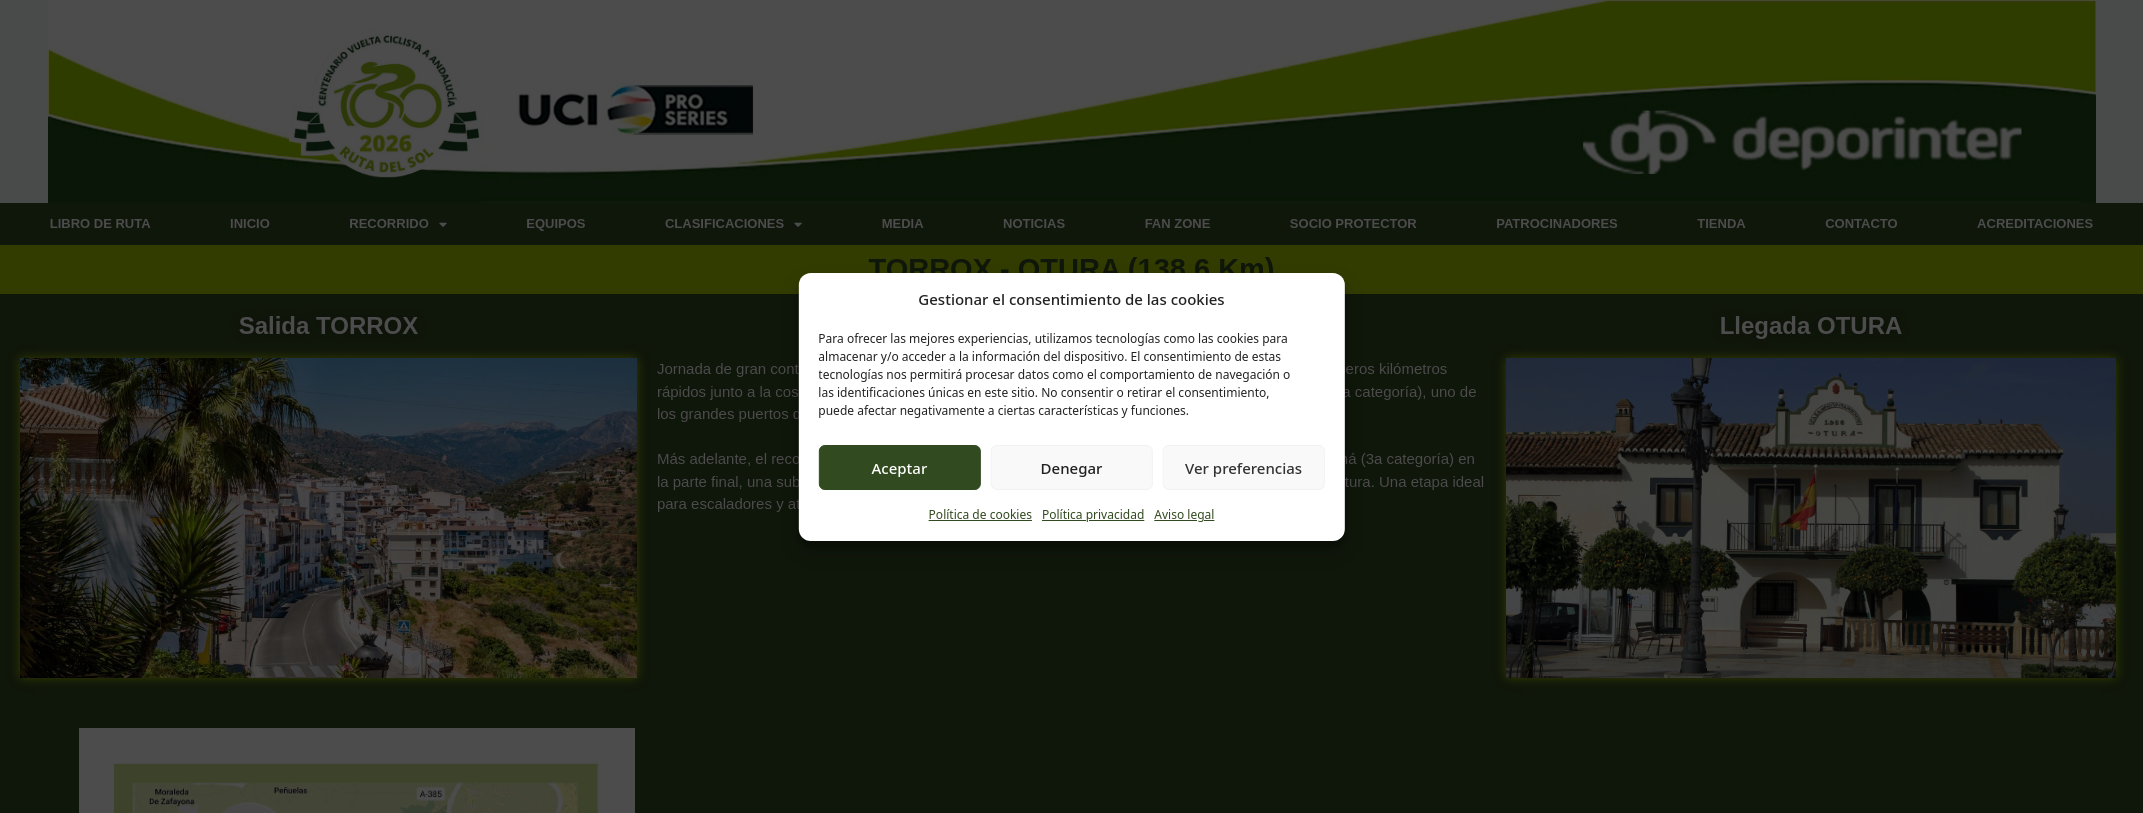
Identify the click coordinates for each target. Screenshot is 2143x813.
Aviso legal (1184, 514)
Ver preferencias (1243, 468)
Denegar (1072, 468)
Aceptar (899, 468)
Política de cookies (980, 514)
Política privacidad (1093, 514)
